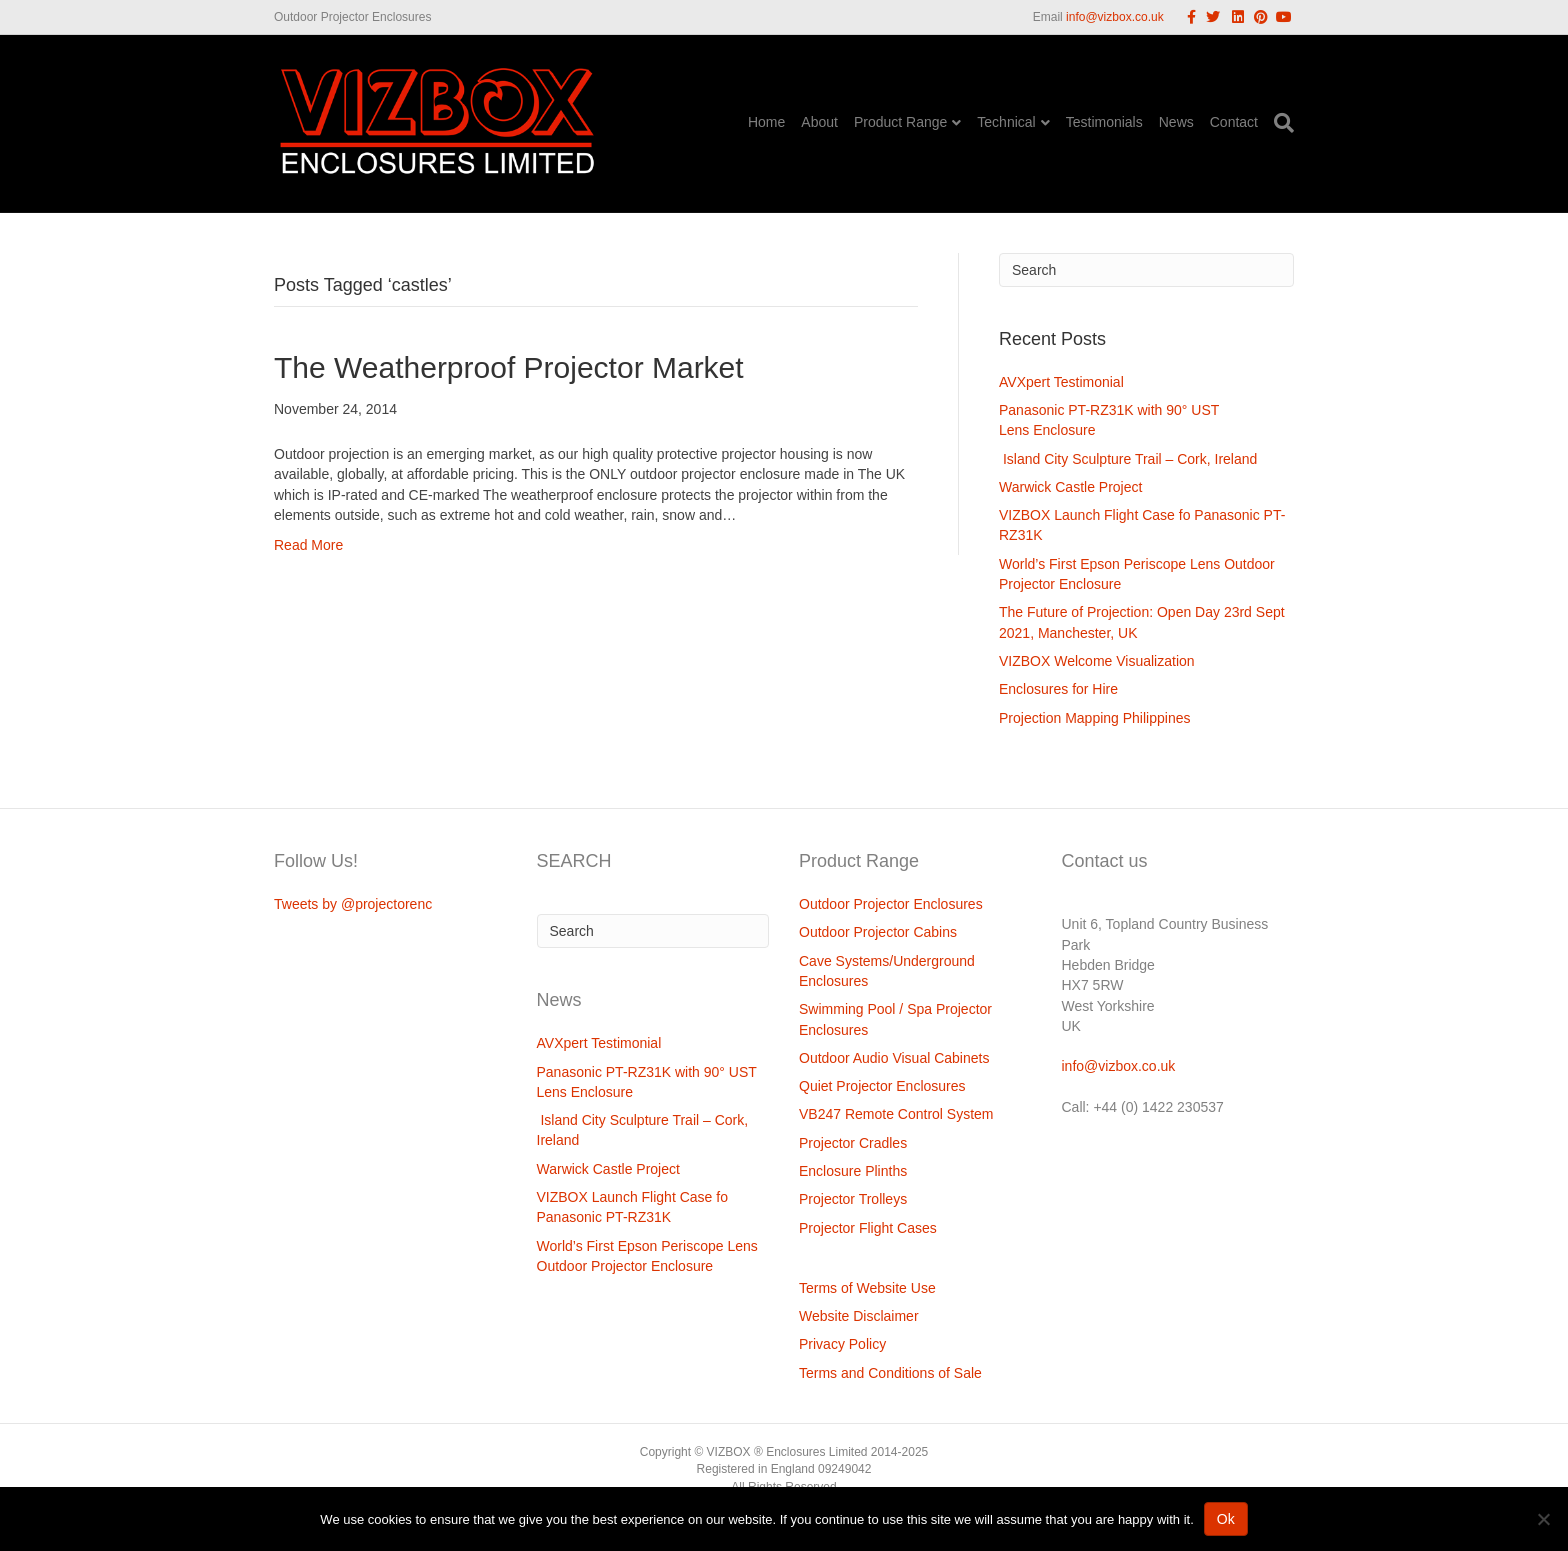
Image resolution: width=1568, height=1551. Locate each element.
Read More (308, 545)
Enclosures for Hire (1058, 689)
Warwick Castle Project (1070, 487)
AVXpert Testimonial (1061, 382)
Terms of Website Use (867, 1288)
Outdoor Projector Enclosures (891, 904)
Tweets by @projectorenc (353, 904)
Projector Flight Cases (868, 1228)
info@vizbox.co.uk (1115, 17)
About (819, 122)
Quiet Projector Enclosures (882, 1086)
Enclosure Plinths (853, 1171)
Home (766, 122)
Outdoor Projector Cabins (878, 932)
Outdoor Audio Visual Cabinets (894, 1058)
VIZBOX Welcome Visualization (1097, 661)
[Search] (1280, 123)
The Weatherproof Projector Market (509, 367)
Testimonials (1104, 122)
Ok (1226, 1519)
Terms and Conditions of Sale (890, 1373)
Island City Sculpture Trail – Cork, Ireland (1128, 459)
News (1176, 122)
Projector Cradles (853, 1143)
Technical (1006, 122)
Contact (1234, 122)
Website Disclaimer (859, 1316)
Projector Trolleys (853, 1199)
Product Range (900, 122)
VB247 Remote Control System (896, 1114)
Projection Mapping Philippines (1094, 718)
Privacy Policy (842, 1344)
